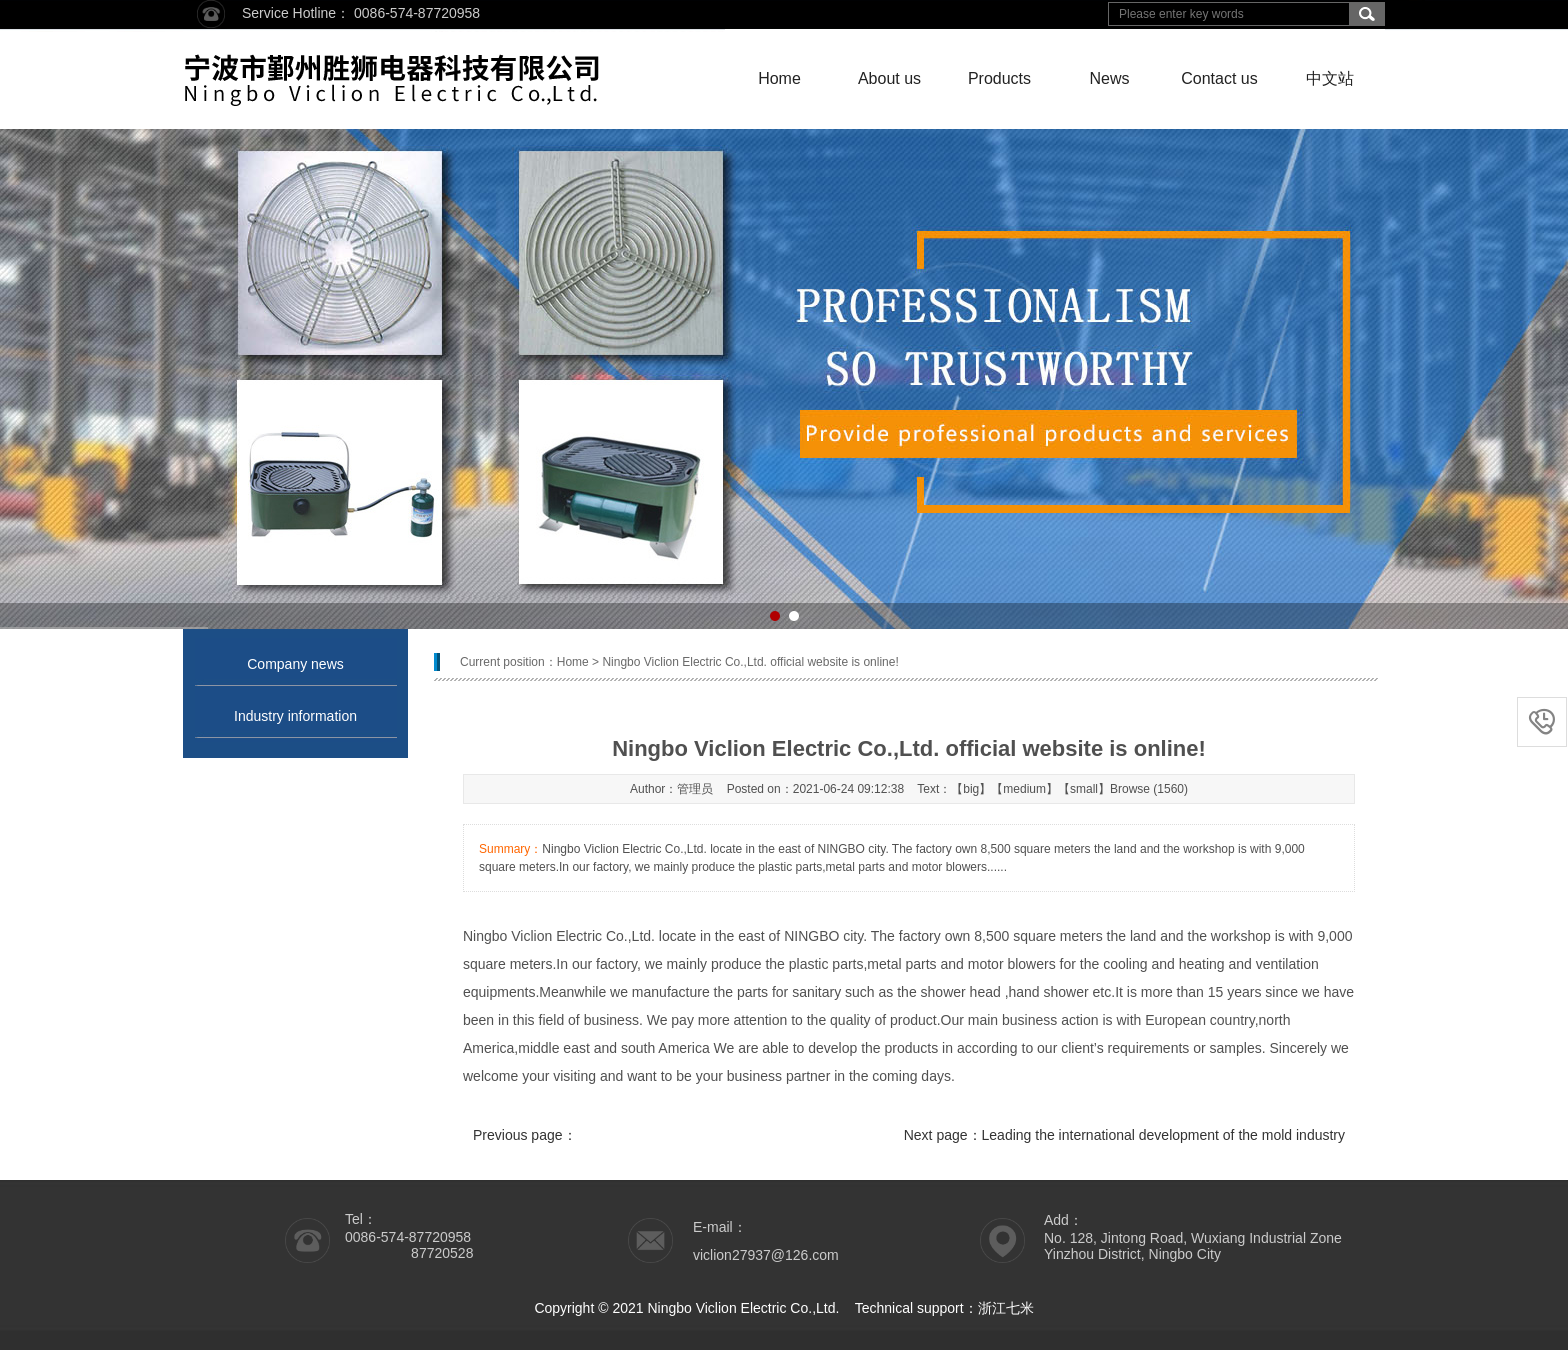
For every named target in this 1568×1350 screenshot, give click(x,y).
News (1109, 78)
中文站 (1330, 78)
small (1084, 789)
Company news (295, 664)
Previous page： (525, 1135)
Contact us (1219, 78)
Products (999, 78)
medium (1024, 789)
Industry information (295, 716)
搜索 (1366, 14)
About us (889, 78)
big (971, 789)
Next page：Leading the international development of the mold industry (1124, 1135)
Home (779, 78)
